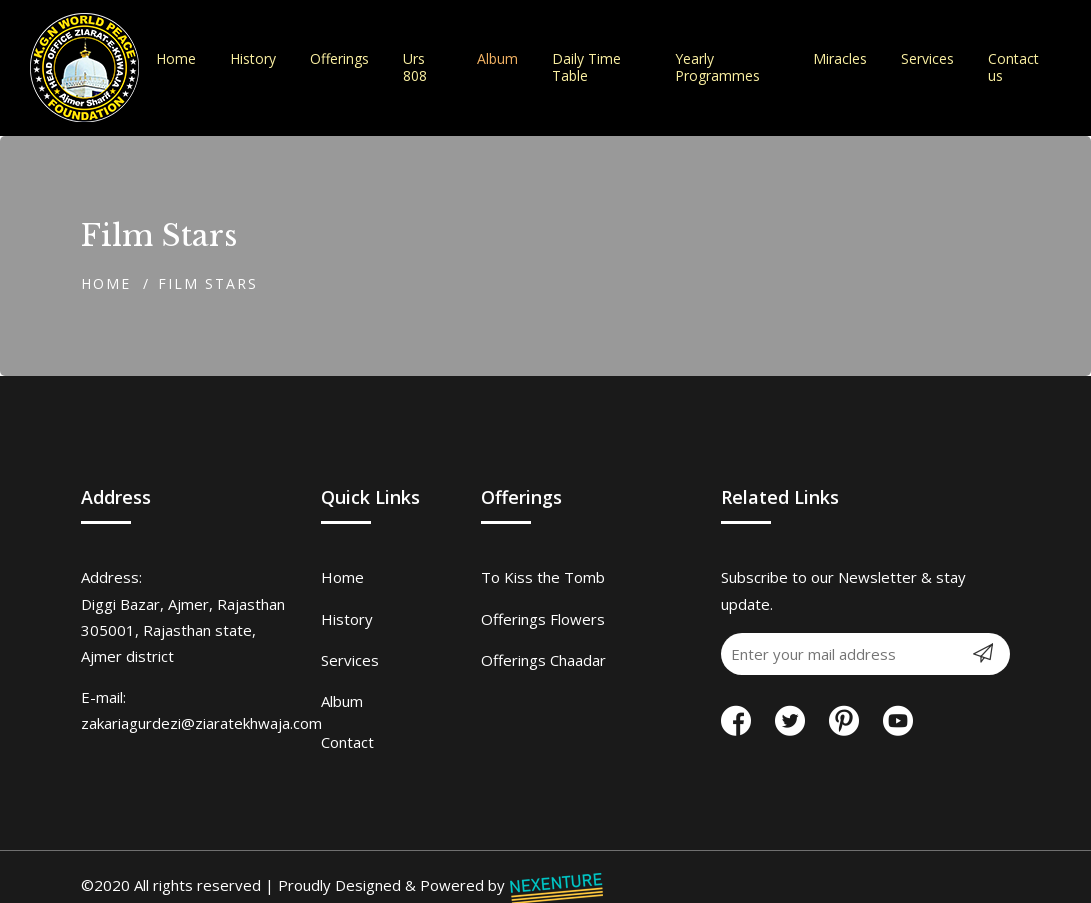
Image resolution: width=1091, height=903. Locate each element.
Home (106, 283)
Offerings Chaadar (543, 660)
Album (342, 701)
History (347, 619)
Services (350, 660)
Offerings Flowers (543, 619)
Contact (347, 742)
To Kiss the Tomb (543, 577)
